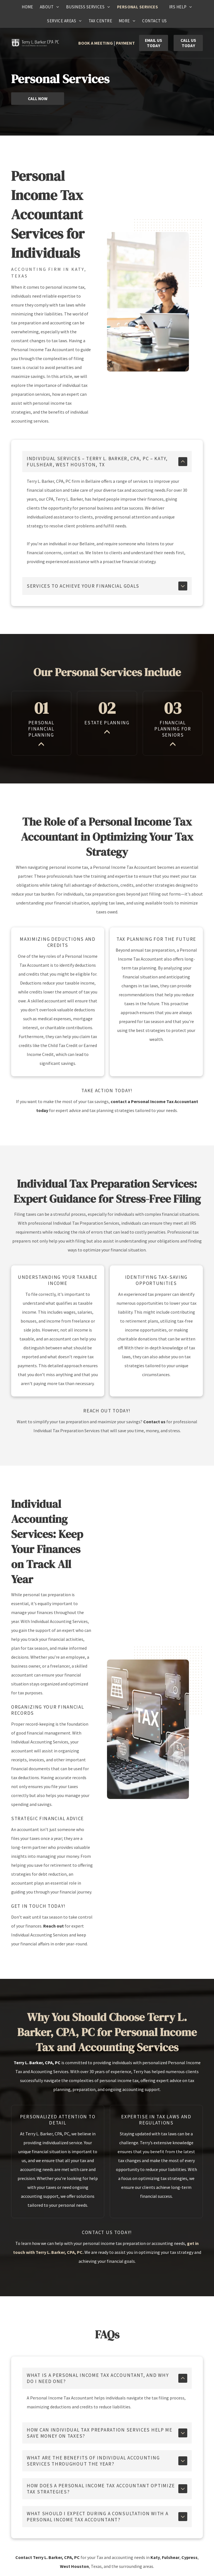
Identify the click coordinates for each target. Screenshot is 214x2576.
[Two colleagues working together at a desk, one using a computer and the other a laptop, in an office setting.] (148, 302)
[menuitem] (27, 7)
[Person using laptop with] (148, 1714)
